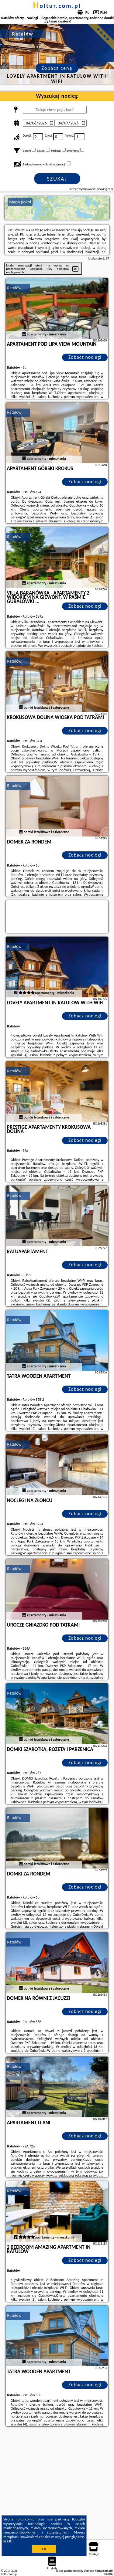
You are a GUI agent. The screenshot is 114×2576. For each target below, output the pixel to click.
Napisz (108, 2574)
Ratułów (14, 287)
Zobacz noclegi (85, 357)
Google (78, 2519)
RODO (7, 2541)
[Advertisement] (57, 2488)
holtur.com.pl (57, 5)
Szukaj (57, 178)
